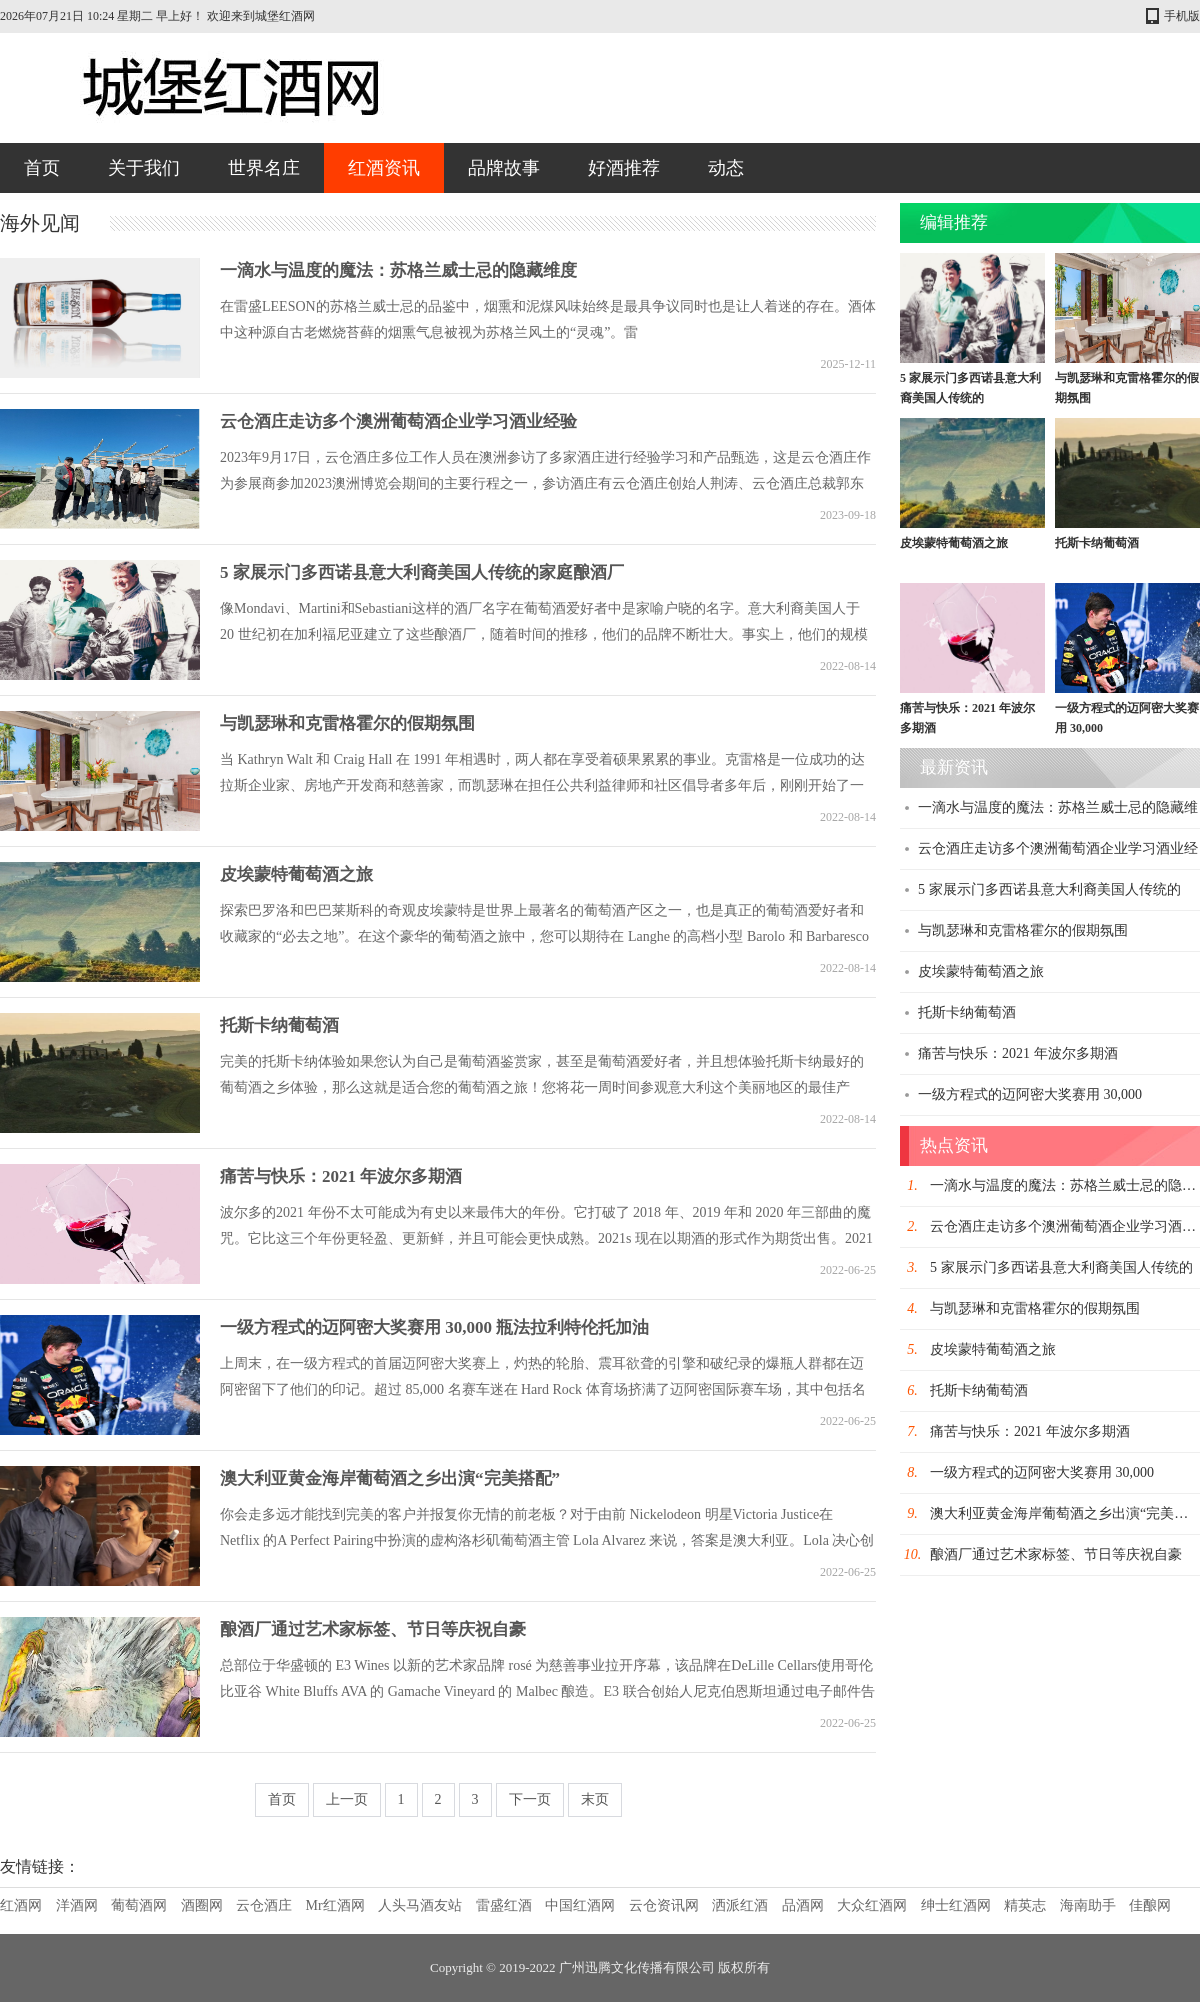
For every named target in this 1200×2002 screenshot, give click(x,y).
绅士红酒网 (956, 1905)
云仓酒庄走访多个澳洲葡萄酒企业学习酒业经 (1058, 848)
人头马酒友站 (420, 1905)
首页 (42, 168)
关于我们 (144, 168)
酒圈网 (202, 1905)
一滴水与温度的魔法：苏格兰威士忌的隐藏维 (1058, 807)
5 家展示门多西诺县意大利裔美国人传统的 (1049, 889)
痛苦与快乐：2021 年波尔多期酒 (341, 1176)
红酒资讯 (384, 168)
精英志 (1025, 1905)
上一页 (347, 1799)
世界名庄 (264, 168)
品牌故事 (504, 168)
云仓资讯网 (664, 1905)
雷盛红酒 (504, 1905)
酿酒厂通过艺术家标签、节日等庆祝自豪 (373, 1629)
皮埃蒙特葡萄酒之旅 (296, 874)
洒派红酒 (740, 1905)
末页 (595, 1799)
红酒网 (21, 1905)
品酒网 (803, 1905)
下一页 (530, 1799)
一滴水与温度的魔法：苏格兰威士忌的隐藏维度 (398, 270)
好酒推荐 (624, 168)
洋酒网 (77, 1905)
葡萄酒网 (139, 1905)
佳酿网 (1150, 1905)
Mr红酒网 (335, 1905)
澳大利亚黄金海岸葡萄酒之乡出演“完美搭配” (390, 1478)
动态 (726, 168)
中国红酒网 (580, 1905)
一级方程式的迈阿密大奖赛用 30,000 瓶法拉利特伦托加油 (434, 1327)
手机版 (1182, 16)
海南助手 (1088, 1905)
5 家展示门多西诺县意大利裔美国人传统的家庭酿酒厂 (422, 572)
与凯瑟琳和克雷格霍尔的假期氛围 (347, 723)
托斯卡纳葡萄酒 (279, 1025)
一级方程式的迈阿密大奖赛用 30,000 (1030, 1094)
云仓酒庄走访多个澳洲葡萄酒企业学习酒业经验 (398, 421)
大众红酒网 (872, 1905)
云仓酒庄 (264, 1905)
